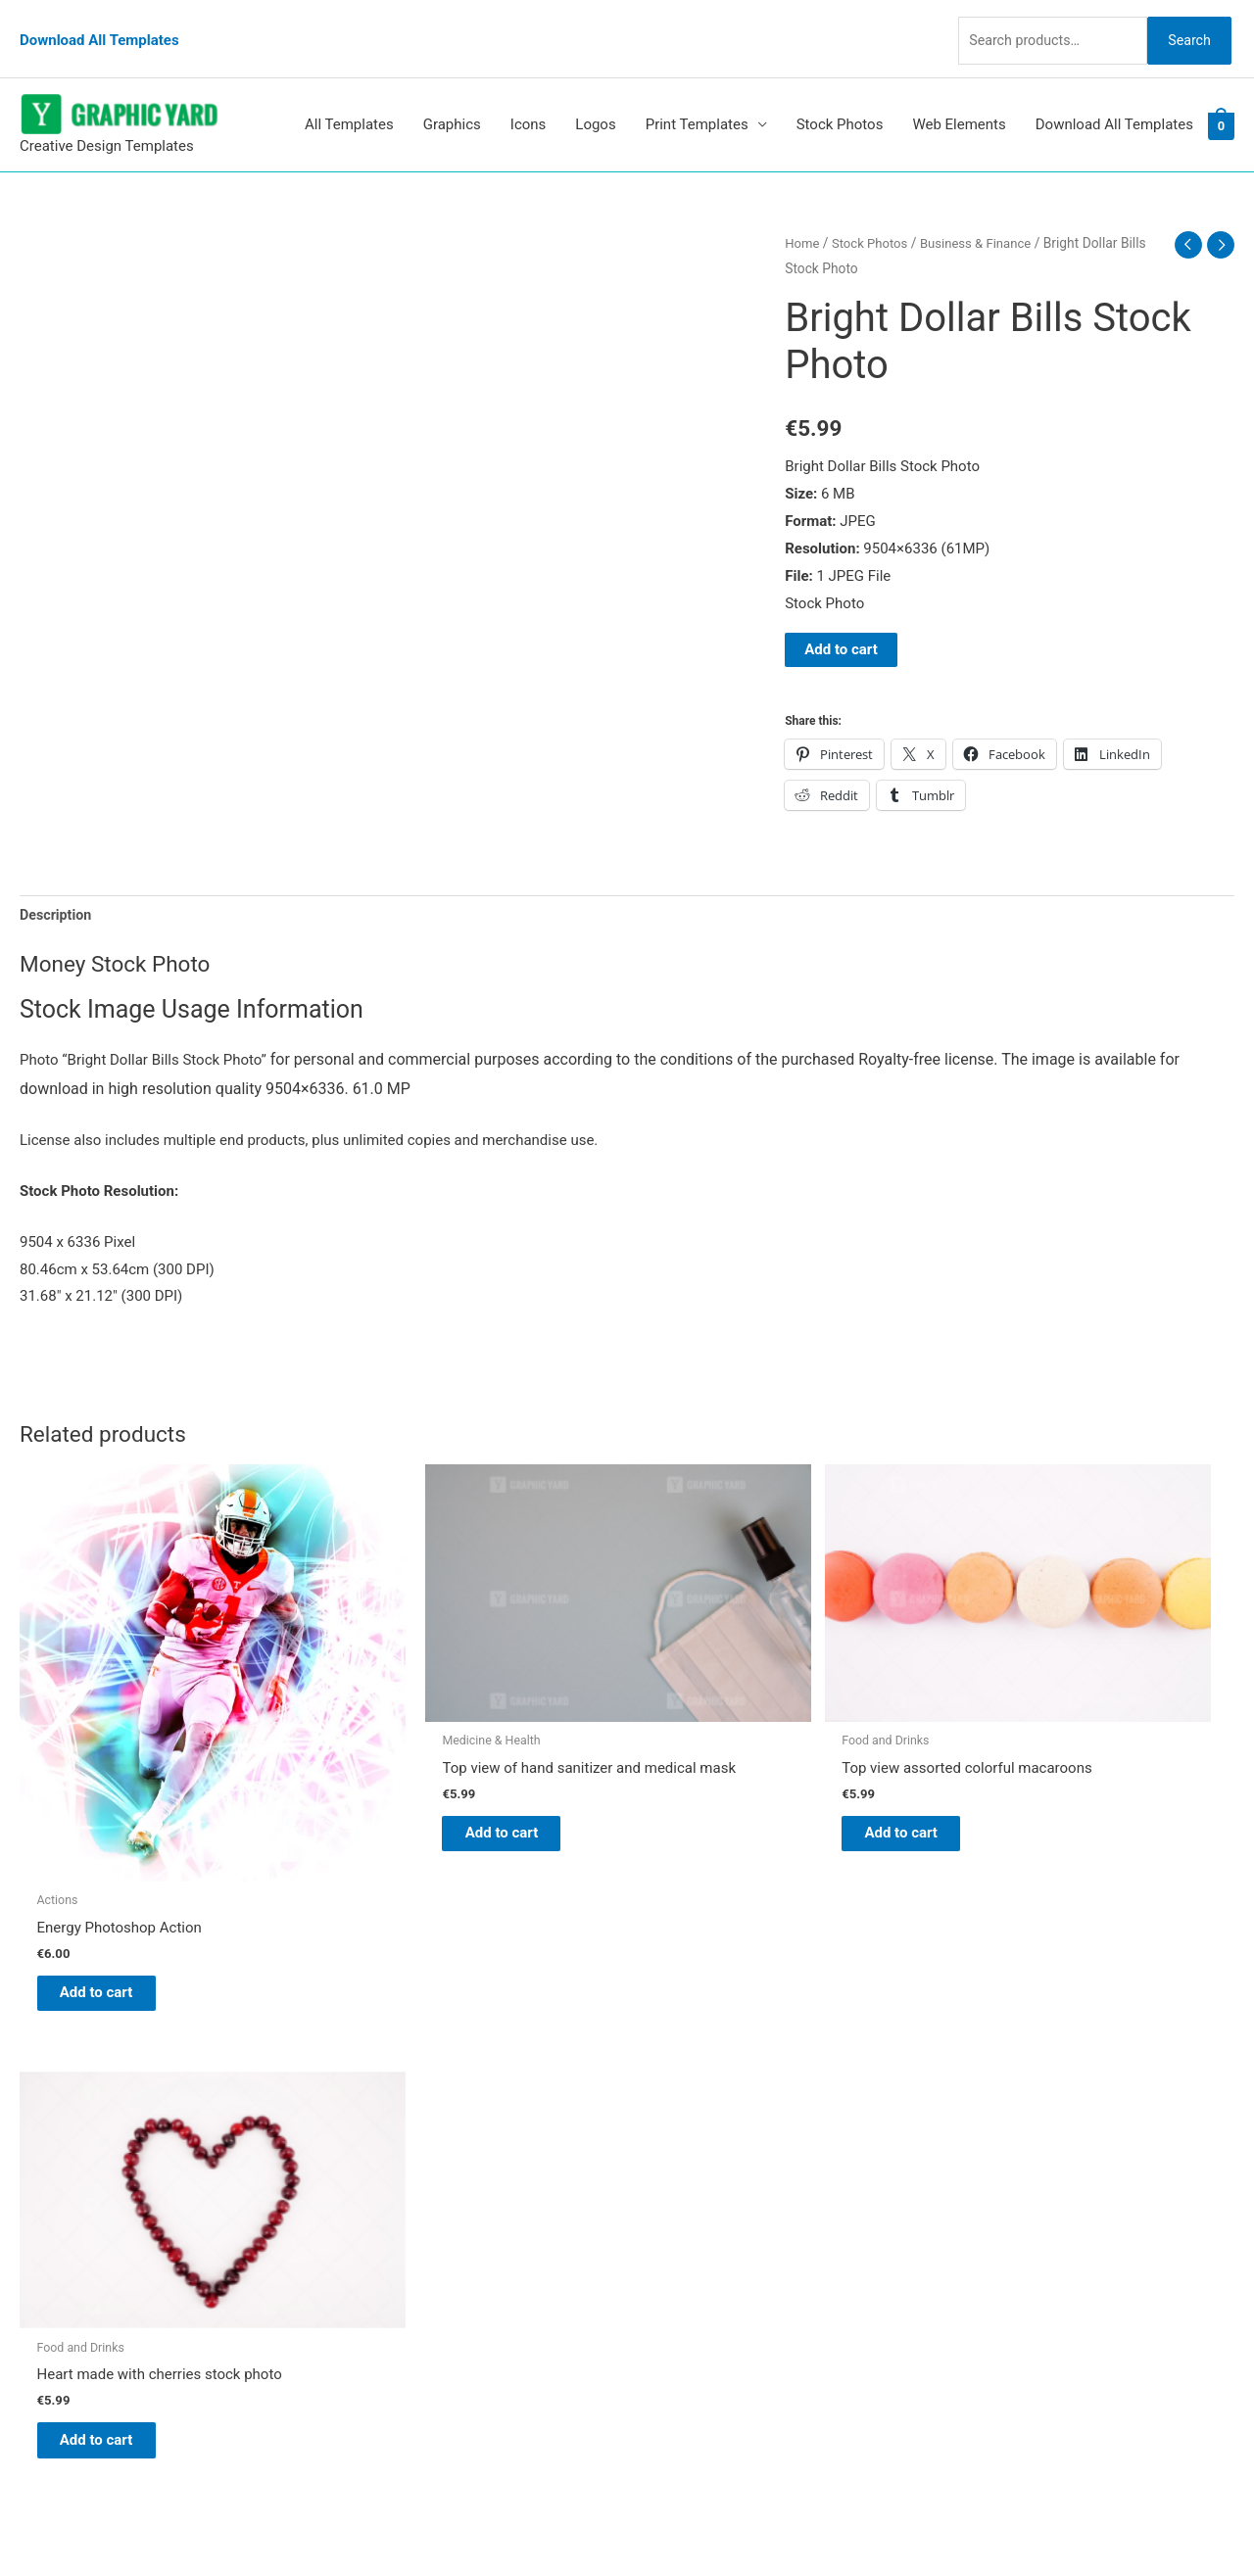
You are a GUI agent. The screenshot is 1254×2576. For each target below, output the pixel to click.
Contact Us (683, 2223)
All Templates (349, 97)
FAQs (664, 2168)
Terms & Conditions (711, 2277)
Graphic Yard (688, 2086)
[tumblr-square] (62, 2130)
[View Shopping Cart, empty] (1221, 97)
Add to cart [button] (113, 1865)
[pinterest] (69, 2091)
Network (793, 2522)
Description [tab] (57, 887)
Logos (595, 97)
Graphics (452, 97)
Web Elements (958, 97)
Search (1183, 23)
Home (803, 214)
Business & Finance (984, 214)
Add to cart (841, 621)
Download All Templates (99, 24)
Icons (528, 97)
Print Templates (697, 97)
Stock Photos (840, 97)
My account (685, 2196)
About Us (676, 2141)
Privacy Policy (692, 2250)
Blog (661, 2114)
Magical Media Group (981, 2522)
